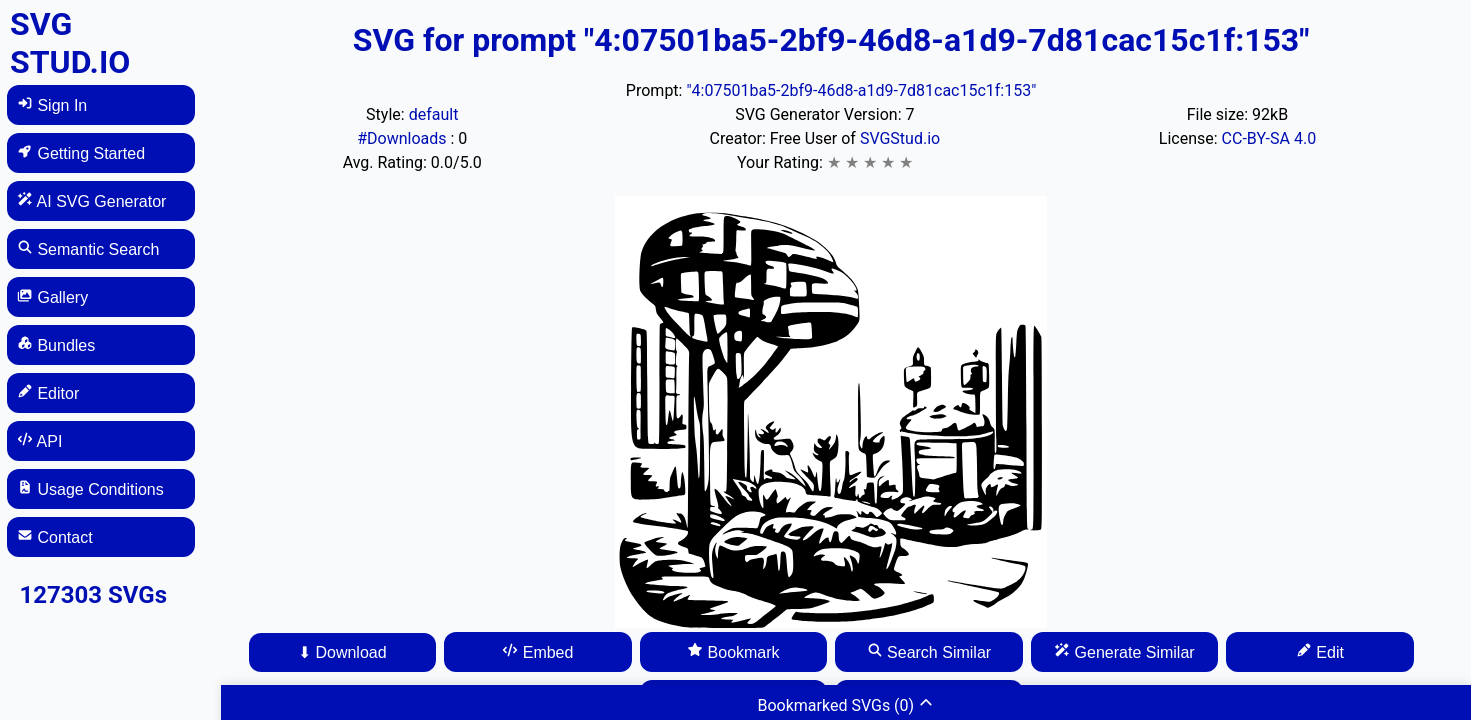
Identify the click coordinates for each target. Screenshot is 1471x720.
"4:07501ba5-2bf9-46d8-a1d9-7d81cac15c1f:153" (861, 90)
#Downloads (403, 138)
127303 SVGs (93, 595)
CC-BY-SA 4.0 (1269, 138)
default (434, 114)
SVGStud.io (900, 138)
